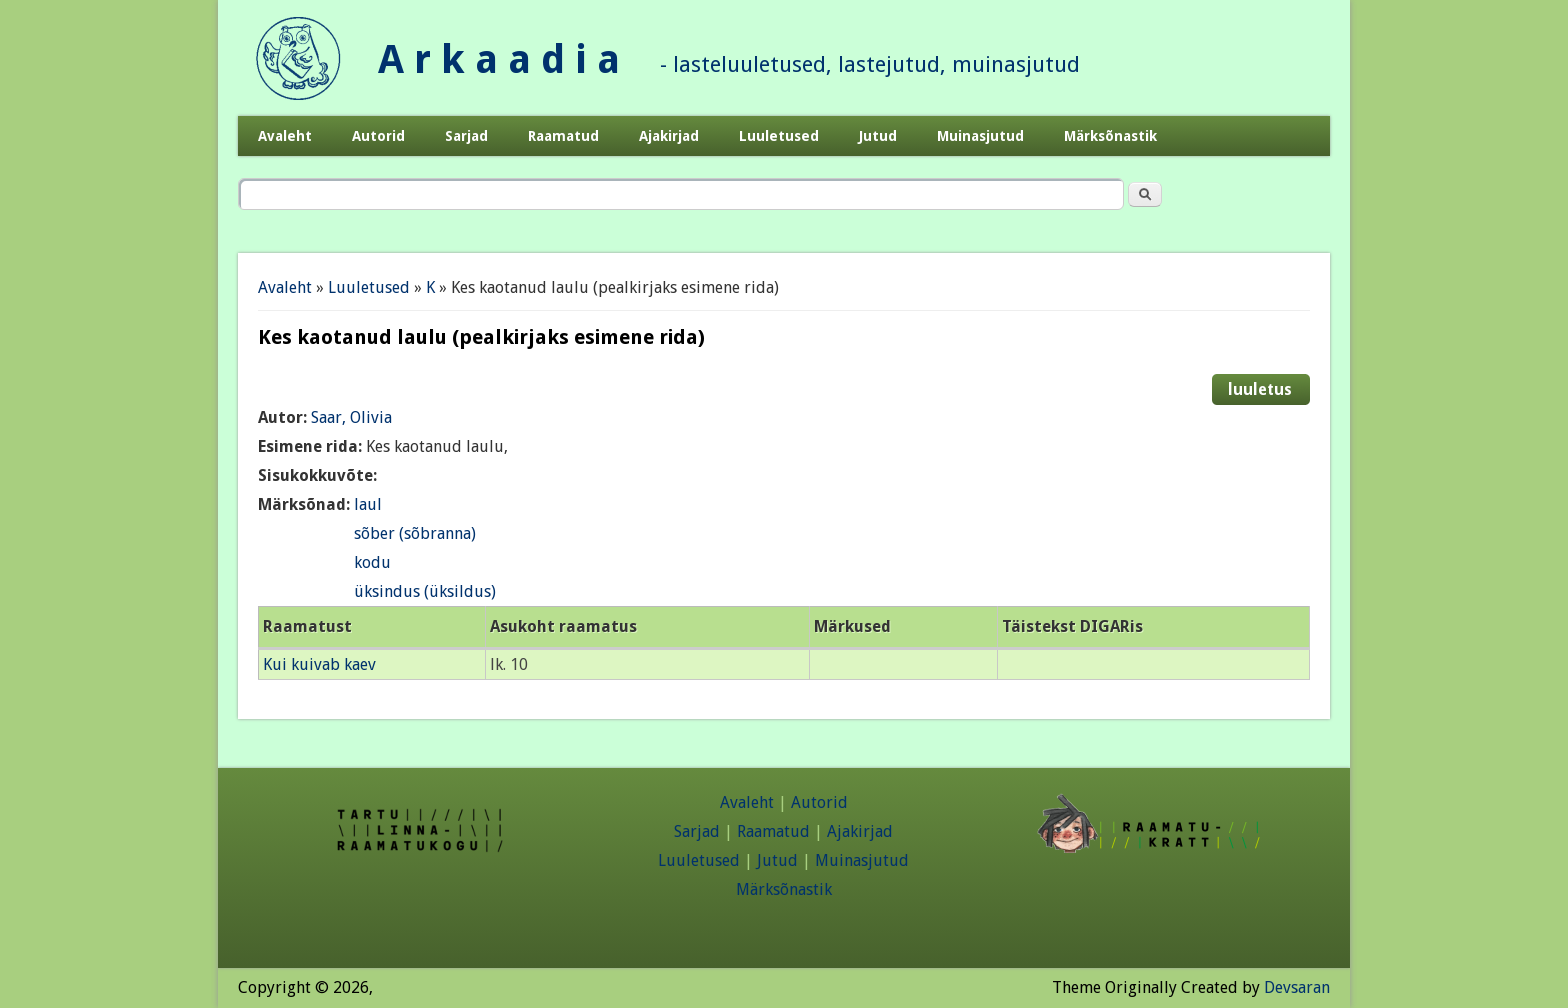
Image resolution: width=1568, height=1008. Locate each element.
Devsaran (1297, 987)
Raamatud (563, 136)
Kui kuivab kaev (319, 664)
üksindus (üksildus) (425, 591)
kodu (372, 562)
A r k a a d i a (499, 59)
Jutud (878, 136)
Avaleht (285, 136)
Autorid (378, 136)
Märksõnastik (1110, 136)
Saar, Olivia (351, 417)
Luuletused (779, 136)
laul (368, 504)
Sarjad (466, 136)
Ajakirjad (669, 136)
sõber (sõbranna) (415, 533)
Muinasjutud (980, 136)
